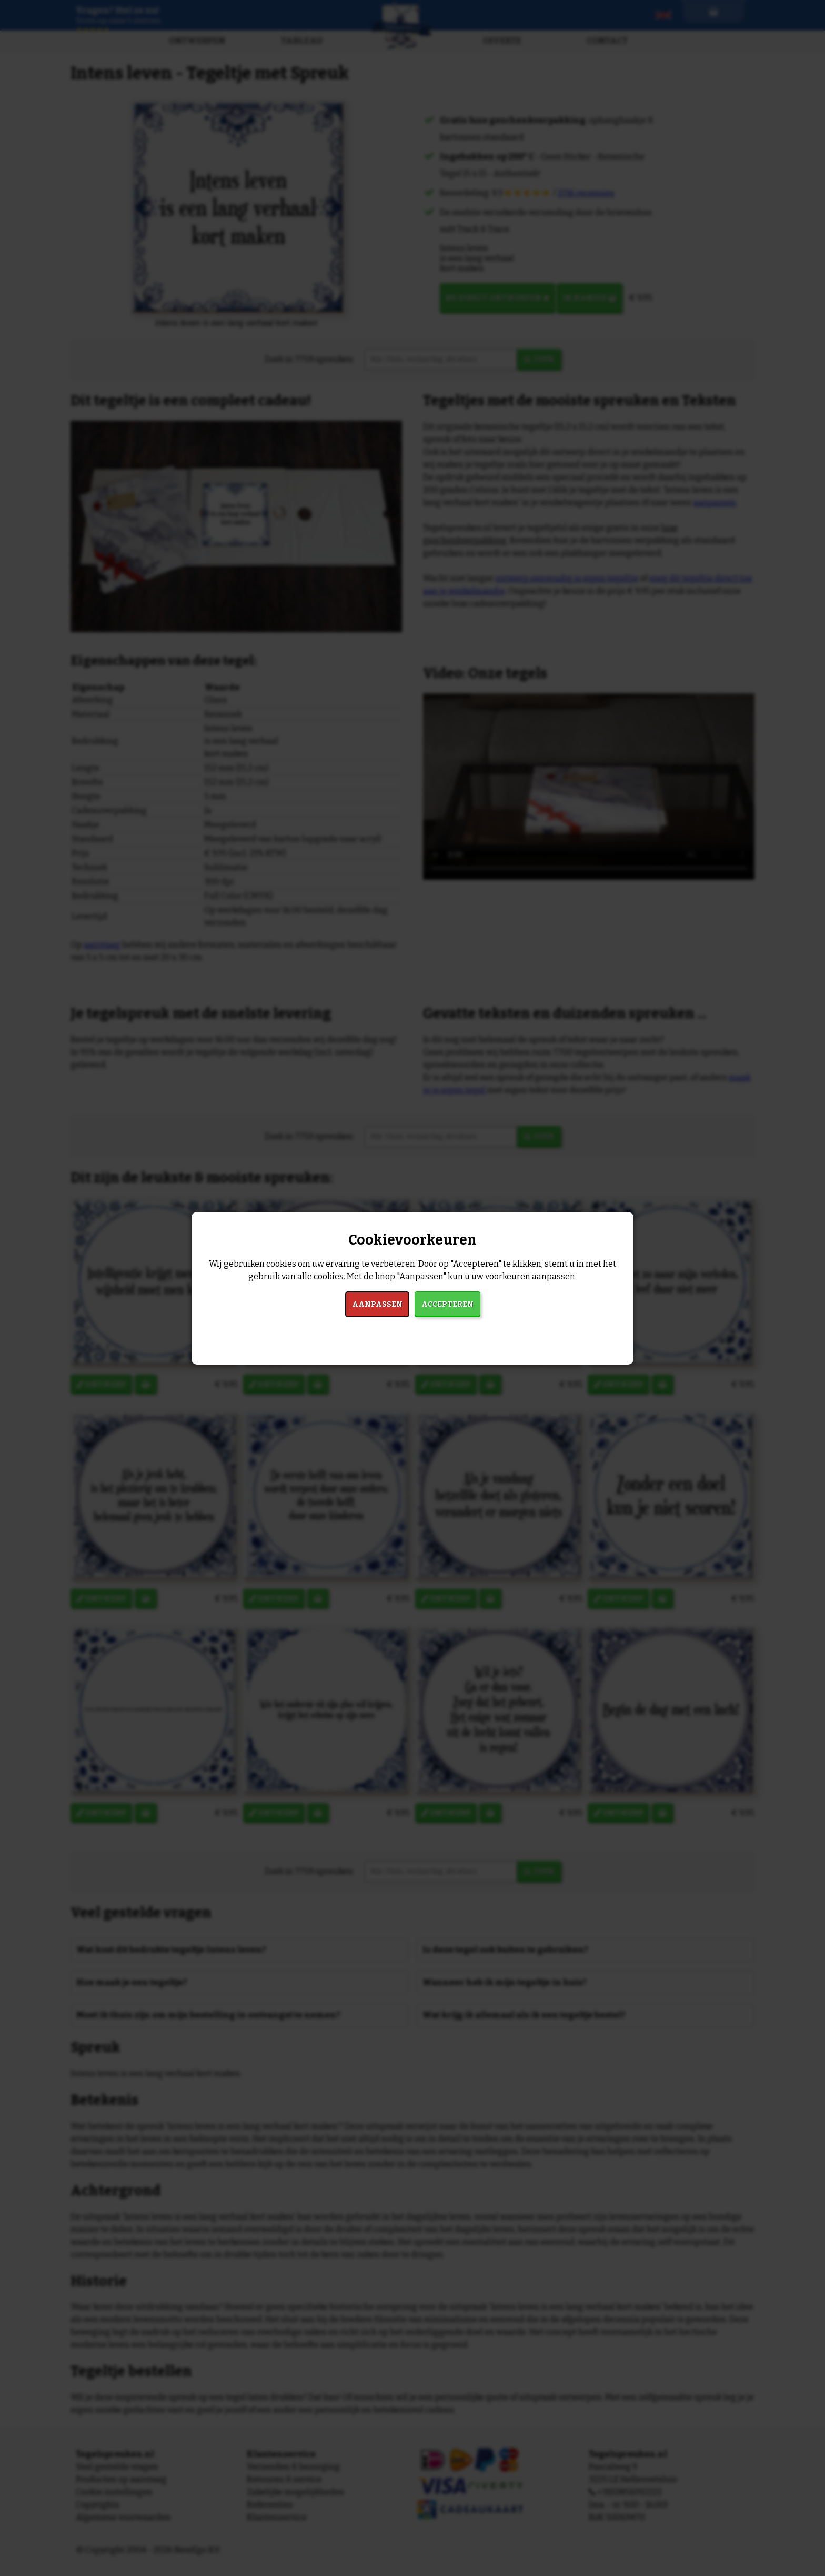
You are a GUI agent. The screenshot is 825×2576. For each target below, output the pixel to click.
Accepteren (447, 1304)
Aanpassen (377, 1304)
